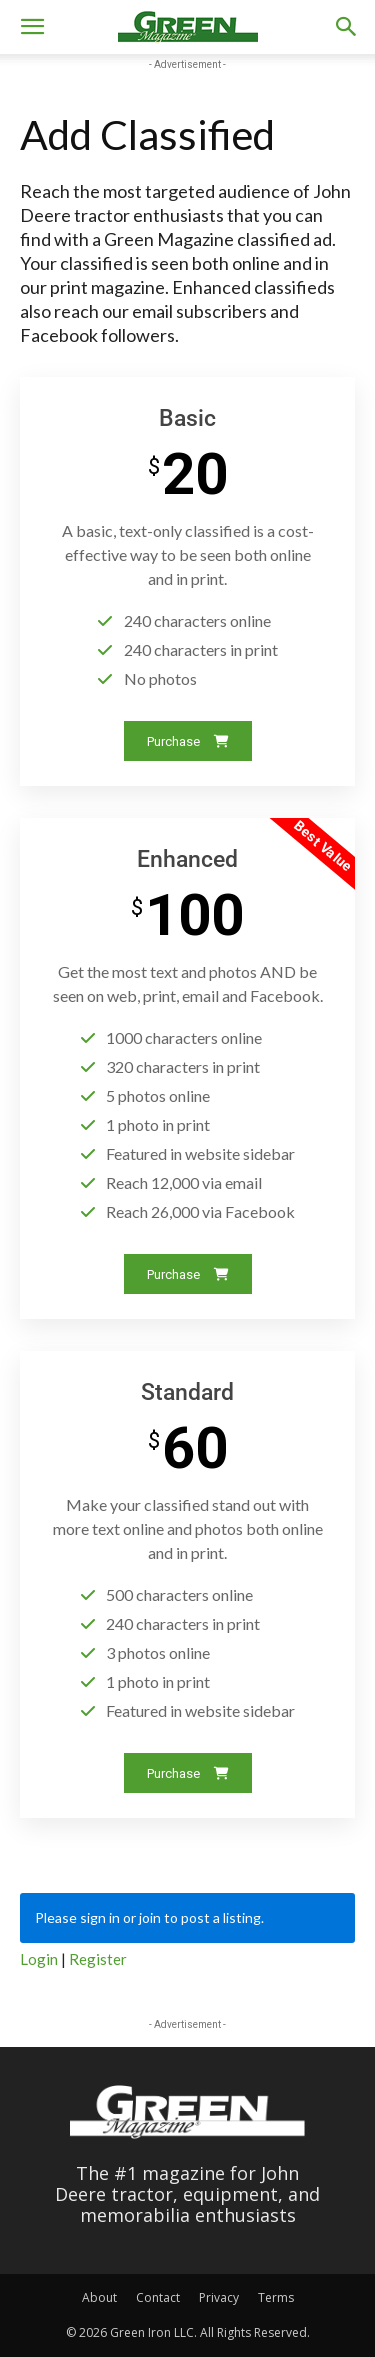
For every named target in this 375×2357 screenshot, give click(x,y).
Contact (158, 2297)
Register (98, 1959)
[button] (32, 27)
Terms (276, 2297)
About (99, 2297)
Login (39, 1959)
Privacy (219, 2297)
